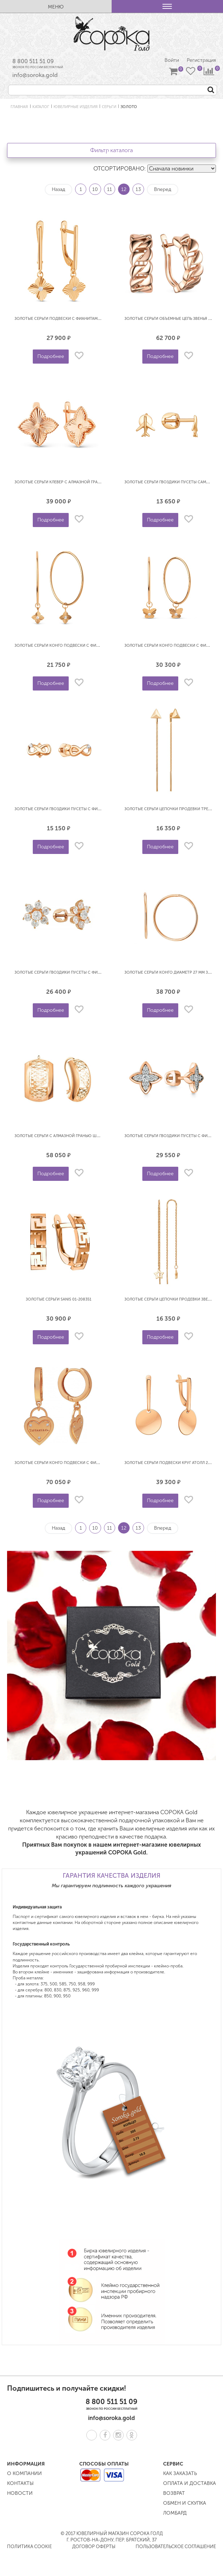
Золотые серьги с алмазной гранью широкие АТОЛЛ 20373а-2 (79, 1136)
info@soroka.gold (35, 75)
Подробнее (50, 356)
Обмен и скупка (184, 2503)
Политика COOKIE (29, 2546)
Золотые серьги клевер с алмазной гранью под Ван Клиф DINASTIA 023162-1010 (97, 482)
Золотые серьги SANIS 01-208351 (58, 1299)
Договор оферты (94, 2546)
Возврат (174, 2493)
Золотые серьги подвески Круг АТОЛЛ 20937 (170, 1462)
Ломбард (175, 2513)
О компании (24, 2473)
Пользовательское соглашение (176, 2546)
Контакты (20, 2483)
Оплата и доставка (189, 2483)
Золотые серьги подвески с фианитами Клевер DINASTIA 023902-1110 (86, 318)
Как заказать (180, 2473)
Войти (172, 60)
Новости (20, 2493)
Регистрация (201, 60)
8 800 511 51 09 (33, 61)
